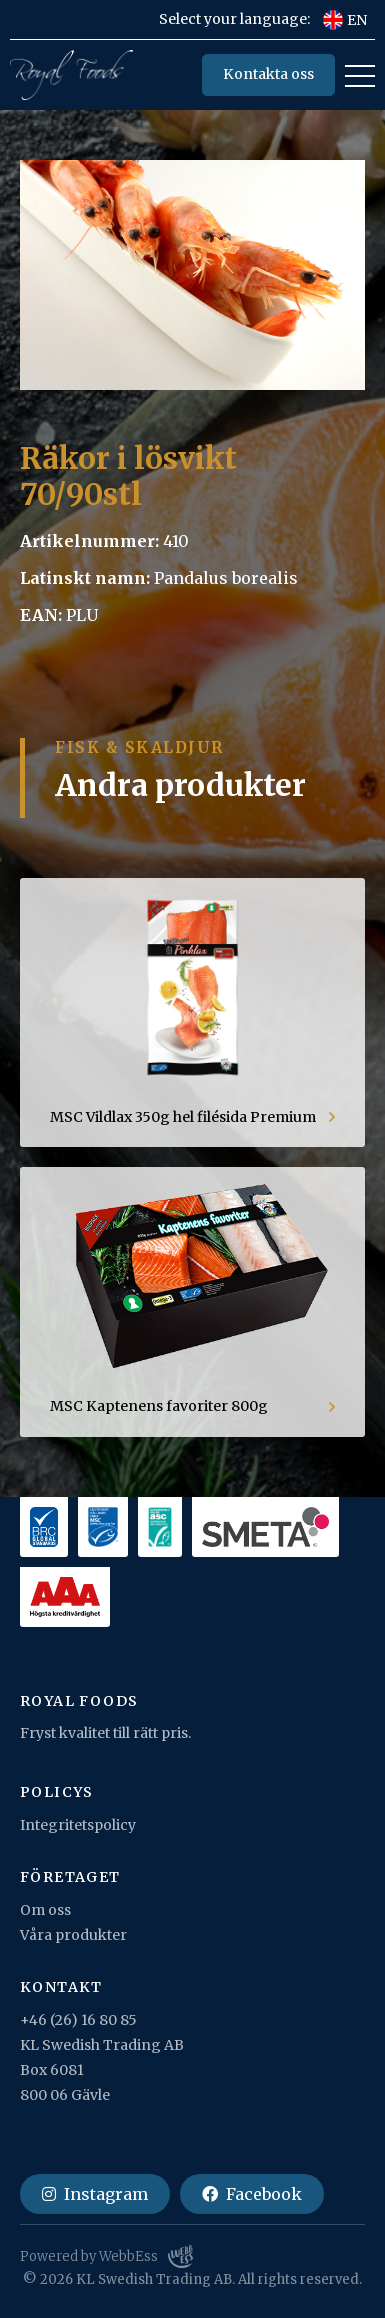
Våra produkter (73, 1935)
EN (345, 20)
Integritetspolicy (78, 1825)
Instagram (95, 2194)
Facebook (252, 2194)
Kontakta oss (268, 74)
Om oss (45, 1910)
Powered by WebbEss (106, 2257)
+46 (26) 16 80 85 (78, 2020)
